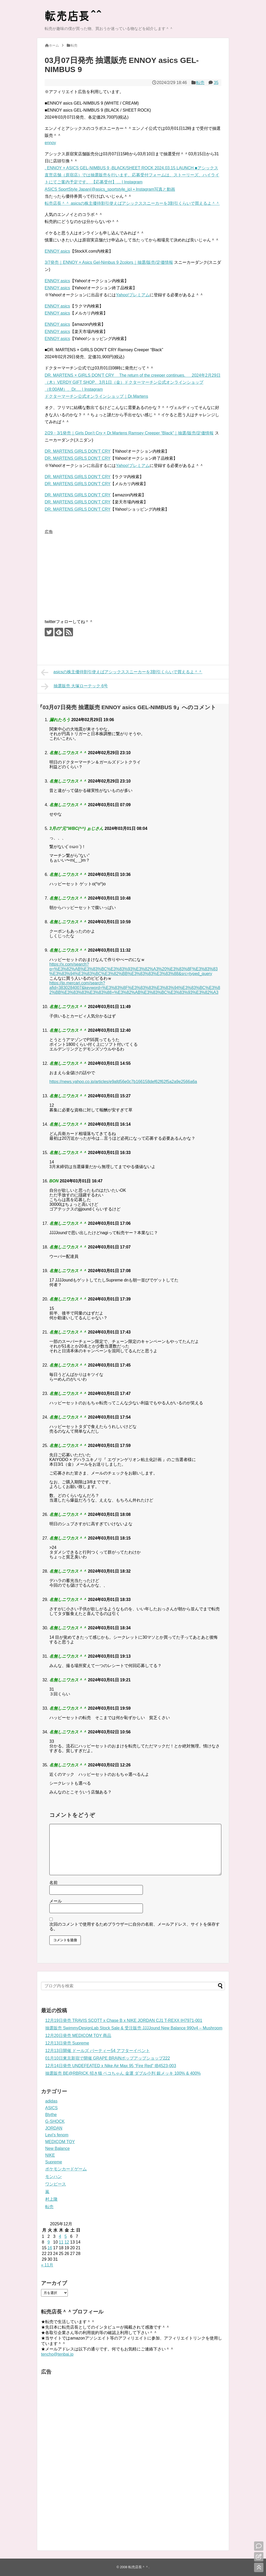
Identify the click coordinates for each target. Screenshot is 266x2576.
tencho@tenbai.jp (57, 2354)
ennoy (50, 142)
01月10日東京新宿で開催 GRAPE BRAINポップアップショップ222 (107, 2058)
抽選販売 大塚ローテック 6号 (74, 686)
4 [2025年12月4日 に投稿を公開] (60, 2236)
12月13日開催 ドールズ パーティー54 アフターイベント (97, 2050)
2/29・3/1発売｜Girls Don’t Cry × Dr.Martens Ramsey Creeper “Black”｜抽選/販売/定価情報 (129, 433)
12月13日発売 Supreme (67, 2043)
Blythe (51, 2114)
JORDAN (53, 2128)
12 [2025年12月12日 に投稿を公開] (66, 2242)
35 (216, 82)
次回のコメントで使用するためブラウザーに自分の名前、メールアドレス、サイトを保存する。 (134, 1926)
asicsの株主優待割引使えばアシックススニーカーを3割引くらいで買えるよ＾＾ (121, 672)
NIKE (50, 2155)
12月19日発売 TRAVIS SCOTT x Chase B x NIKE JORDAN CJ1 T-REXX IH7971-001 (123, 2020)
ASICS (51, 2108)
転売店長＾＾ (138, 2567)
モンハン (53, 2176)
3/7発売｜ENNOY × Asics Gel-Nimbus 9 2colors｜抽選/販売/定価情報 (109, 262)
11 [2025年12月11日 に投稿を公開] (61, 2242)
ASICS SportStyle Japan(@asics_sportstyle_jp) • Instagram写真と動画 (110, 189)
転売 (200, 82)
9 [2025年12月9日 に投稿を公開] (49, 2242)
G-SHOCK (55, 2121)
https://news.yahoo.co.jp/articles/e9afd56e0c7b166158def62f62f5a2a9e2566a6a (123, 1081)
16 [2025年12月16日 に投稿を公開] (50, 2248)
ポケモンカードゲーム (66, 2169)
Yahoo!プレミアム (133, 295)
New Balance (57, 2148)
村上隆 (51, 2199)
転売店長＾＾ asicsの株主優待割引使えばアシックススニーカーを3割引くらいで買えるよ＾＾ (132, 203)
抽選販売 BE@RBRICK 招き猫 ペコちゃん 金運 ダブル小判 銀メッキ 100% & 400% (123, 2073)
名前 (53, 1882)
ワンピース (55, 2184)
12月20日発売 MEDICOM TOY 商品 (78, 2035)
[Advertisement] (88, 571)
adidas (51, 2101)
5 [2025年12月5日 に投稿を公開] (65, 2236)
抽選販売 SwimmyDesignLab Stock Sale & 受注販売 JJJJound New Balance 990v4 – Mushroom (133, 2028)
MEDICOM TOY (60, 2141)
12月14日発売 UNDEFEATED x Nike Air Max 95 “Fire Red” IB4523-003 (110, 2066)
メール (55, 1901)
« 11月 (47, 2265)
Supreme (53, 2162)
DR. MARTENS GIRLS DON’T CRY (77, 451)
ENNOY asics (57, 251)
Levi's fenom (56, 2135)
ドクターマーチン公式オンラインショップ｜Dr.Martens (96, 396)
